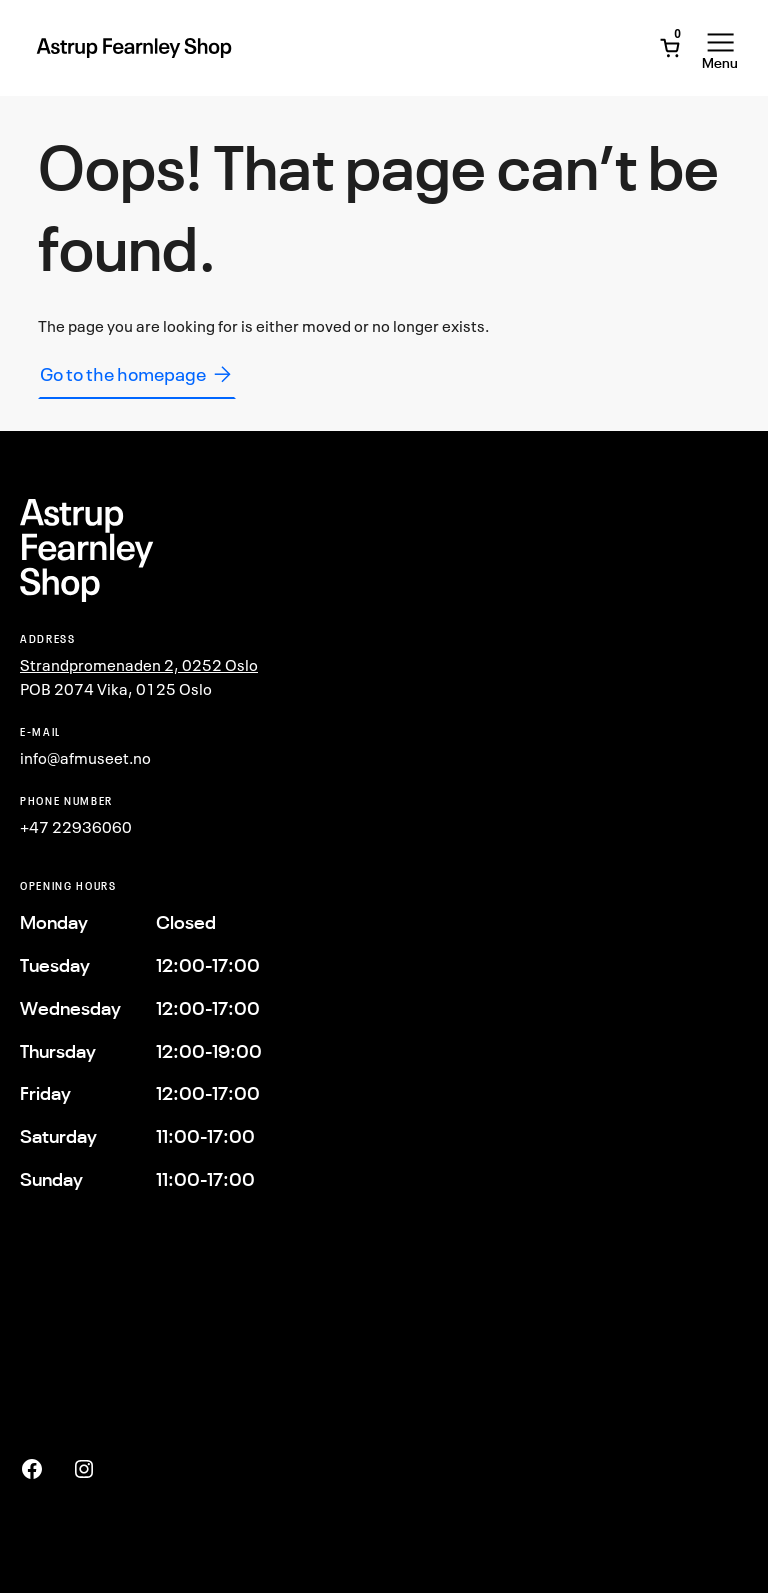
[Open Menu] (720, 48)
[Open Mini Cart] (670, 48)
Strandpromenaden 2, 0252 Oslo (139, 665)
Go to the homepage (137, 374)
